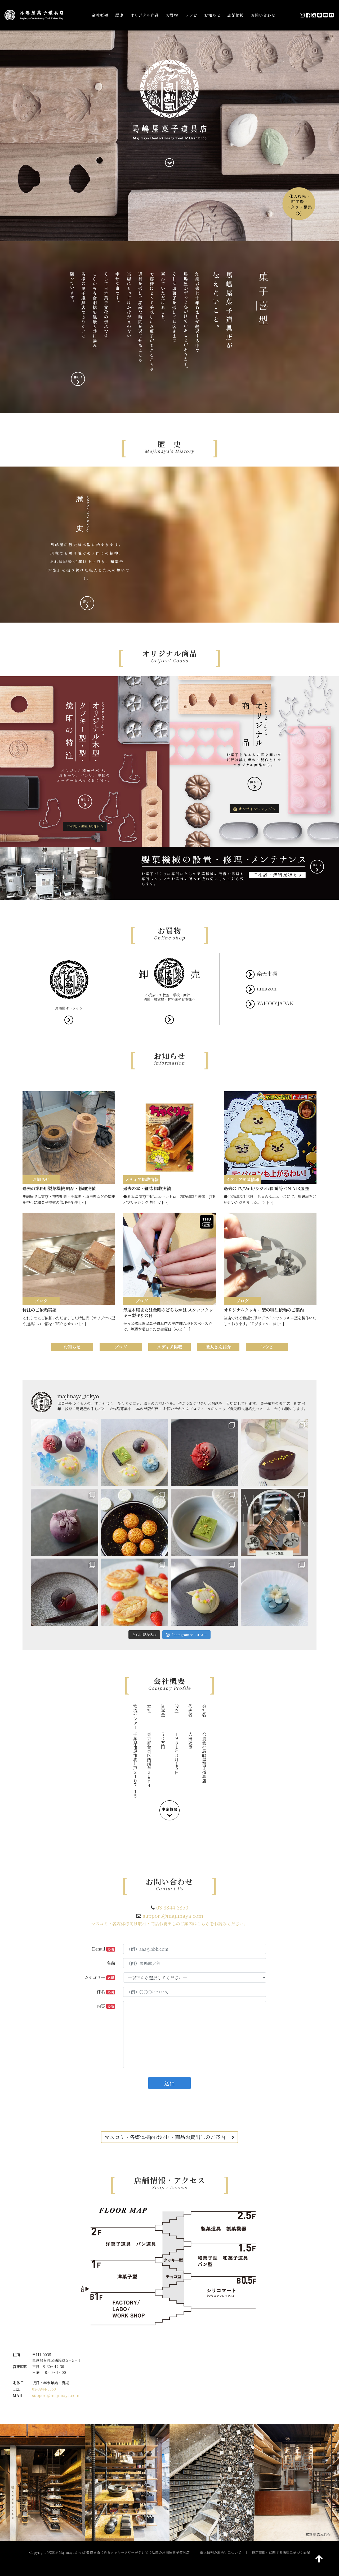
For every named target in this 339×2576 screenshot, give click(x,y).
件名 (106, 1992)
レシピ (191, 15)
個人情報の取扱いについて (220, 2552)
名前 (111, 1963)
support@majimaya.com (173, 1915)
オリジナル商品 (144, 15)
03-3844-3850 (172, 1907)
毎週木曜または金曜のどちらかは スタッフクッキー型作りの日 (168, 1312)
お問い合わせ (263, 15)
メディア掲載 (169, 1347)
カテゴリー (99, 1977)
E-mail (103, 1949)
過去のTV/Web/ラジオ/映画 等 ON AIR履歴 (266, 1188)
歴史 (119, 15)
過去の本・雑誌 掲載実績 (147, 1188)
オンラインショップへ (254, 808)
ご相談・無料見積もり (84, 826)
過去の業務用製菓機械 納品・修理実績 (59, 1188)
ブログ (120, 1347)
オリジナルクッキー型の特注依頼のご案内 (264, 1310)
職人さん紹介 (218, 1347)
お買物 (172, 15)
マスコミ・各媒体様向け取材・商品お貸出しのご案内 (169, 2136)
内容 (106, 2006)
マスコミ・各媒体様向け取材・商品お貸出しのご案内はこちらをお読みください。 (169, 1924)
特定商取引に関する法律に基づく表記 (281, 2552)
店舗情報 (235, 15)
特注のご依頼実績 (39, 1310)
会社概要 (100, 15)
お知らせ (212, 15)
